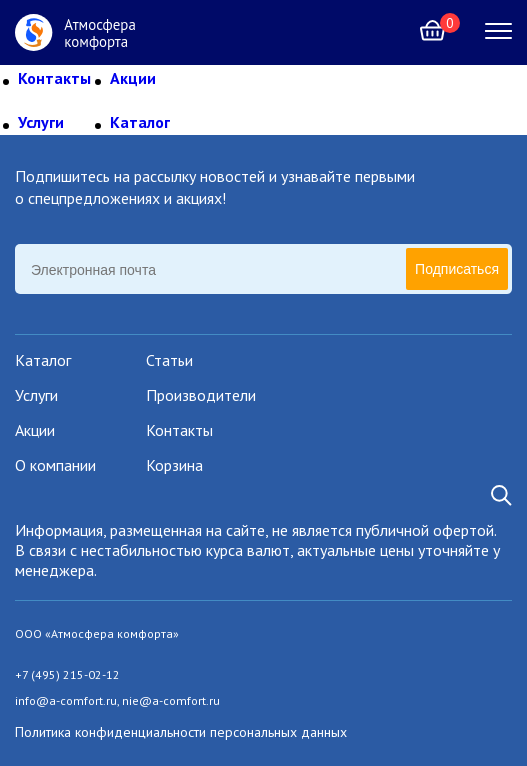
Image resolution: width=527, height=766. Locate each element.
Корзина (174, 465)
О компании (55, 465)
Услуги (41, 122)
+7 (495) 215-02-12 (67, 674)
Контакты (54, 78)
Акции (133, 78)
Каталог (140, 122)
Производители (201, 395)
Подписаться (457, 269)
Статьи (169, 360)
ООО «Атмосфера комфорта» (97, 633)
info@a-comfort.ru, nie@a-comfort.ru (117, 700)
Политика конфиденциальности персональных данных (181, 732)
